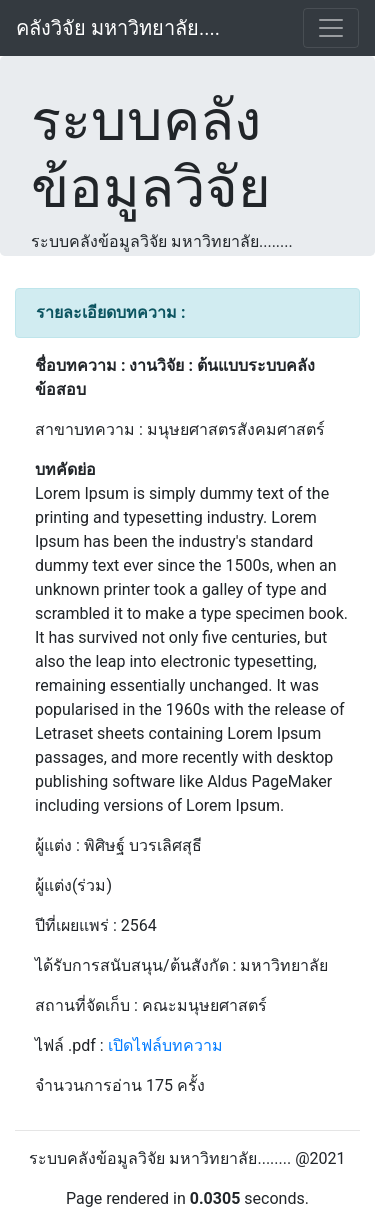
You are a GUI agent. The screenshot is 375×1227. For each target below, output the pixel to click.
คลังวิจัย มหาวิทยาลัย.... (118, 28)
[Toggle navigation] (331, 28)
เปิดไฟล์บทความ (165, 1045)
